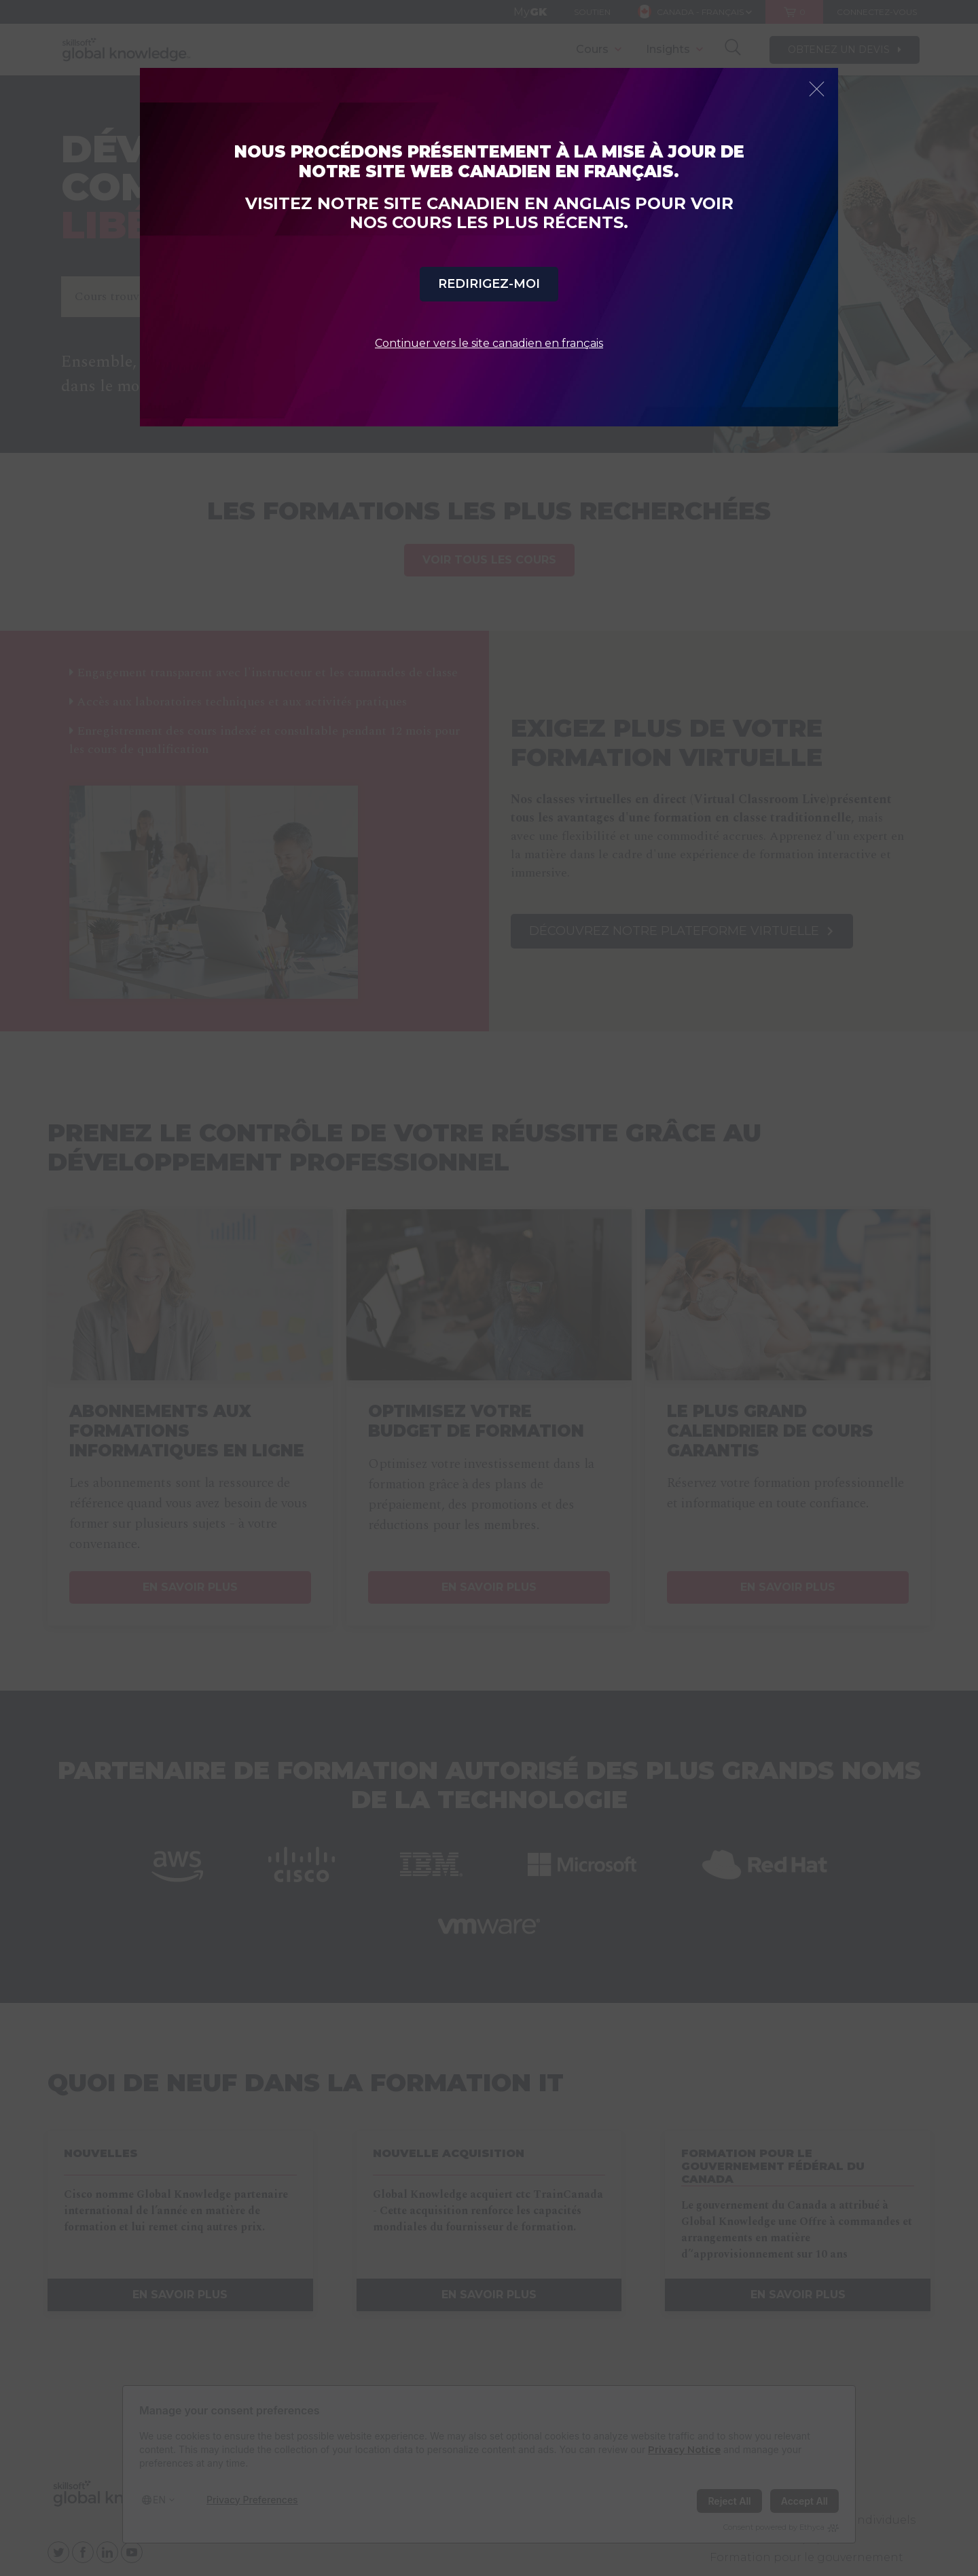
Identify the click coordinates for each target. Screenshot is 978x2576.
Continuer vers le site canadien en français (489, 343)
